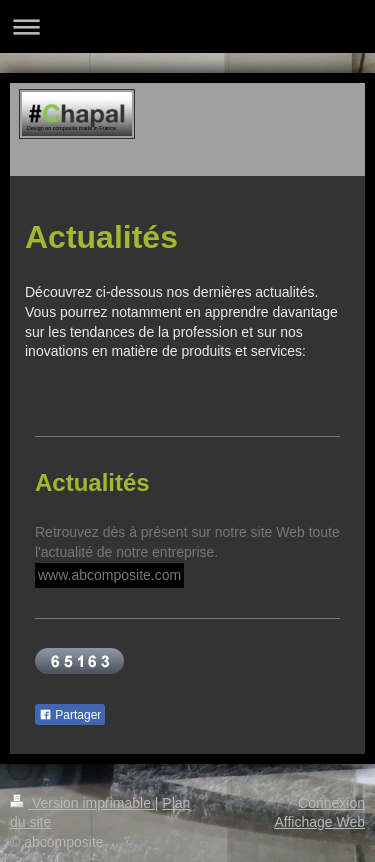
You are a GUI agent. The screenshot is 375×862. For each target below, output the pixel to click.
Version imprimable (82, 803)
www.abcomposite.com (109, 575)
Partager (70, 715)
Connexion (331, 803)
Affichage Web (319, 822)
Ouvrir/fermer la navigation (187, 26)
